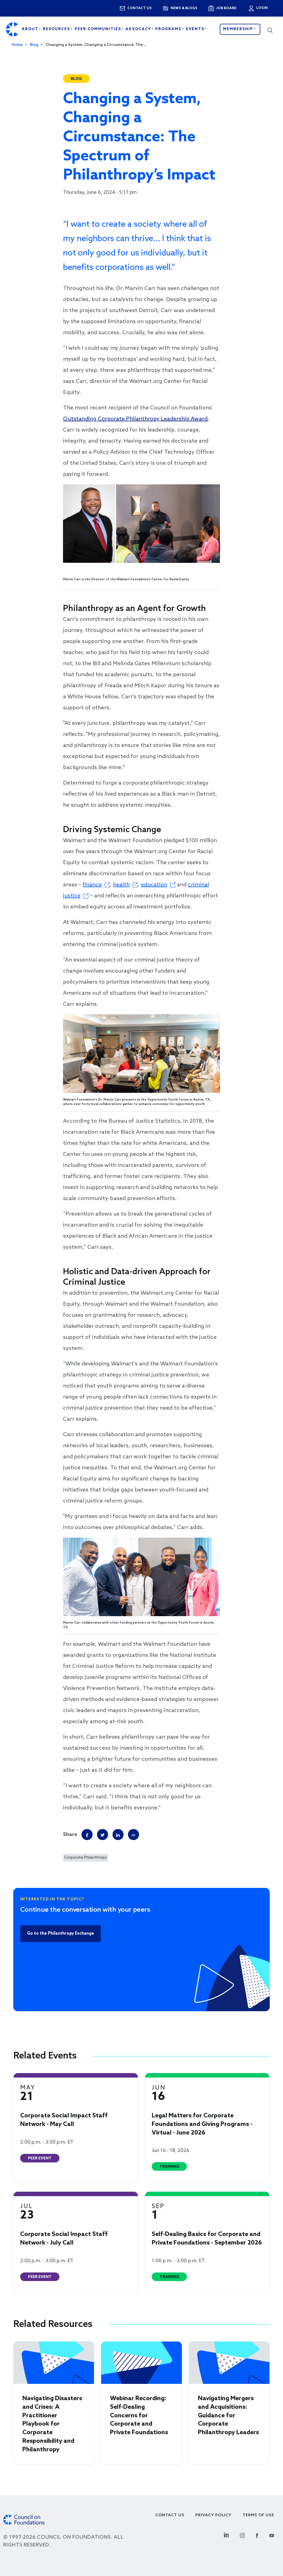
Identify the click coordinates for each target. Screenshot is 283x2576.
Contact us (139, 8)
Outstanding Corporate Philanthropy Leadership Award (135, 419)
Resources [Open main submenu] (57, 29)
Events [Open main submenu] (196, 29)
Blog (34, 45)
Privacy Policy (213, 2515)
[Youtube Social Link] (271, 2534)
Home (17, 45)
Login (261, 8)
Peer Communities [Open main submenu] (98, 29)
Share (70, 1835)
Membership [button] (239, 29)
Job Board (226, 8)
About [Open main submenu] (31, 29)
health (121, 885)
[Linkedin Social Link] (226, 2534)
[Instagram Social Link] (242, 2534)
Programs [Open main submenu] (169, 29)
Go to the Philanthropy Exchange (60, 1933)
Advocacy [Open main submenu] (138, 29)
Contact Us (169, 2515)
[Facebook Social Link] (257, 2534)
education (154, 885)
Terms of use (258, 2515)
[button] (270, 29)
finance (92, 885)
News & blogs (184, 8)
